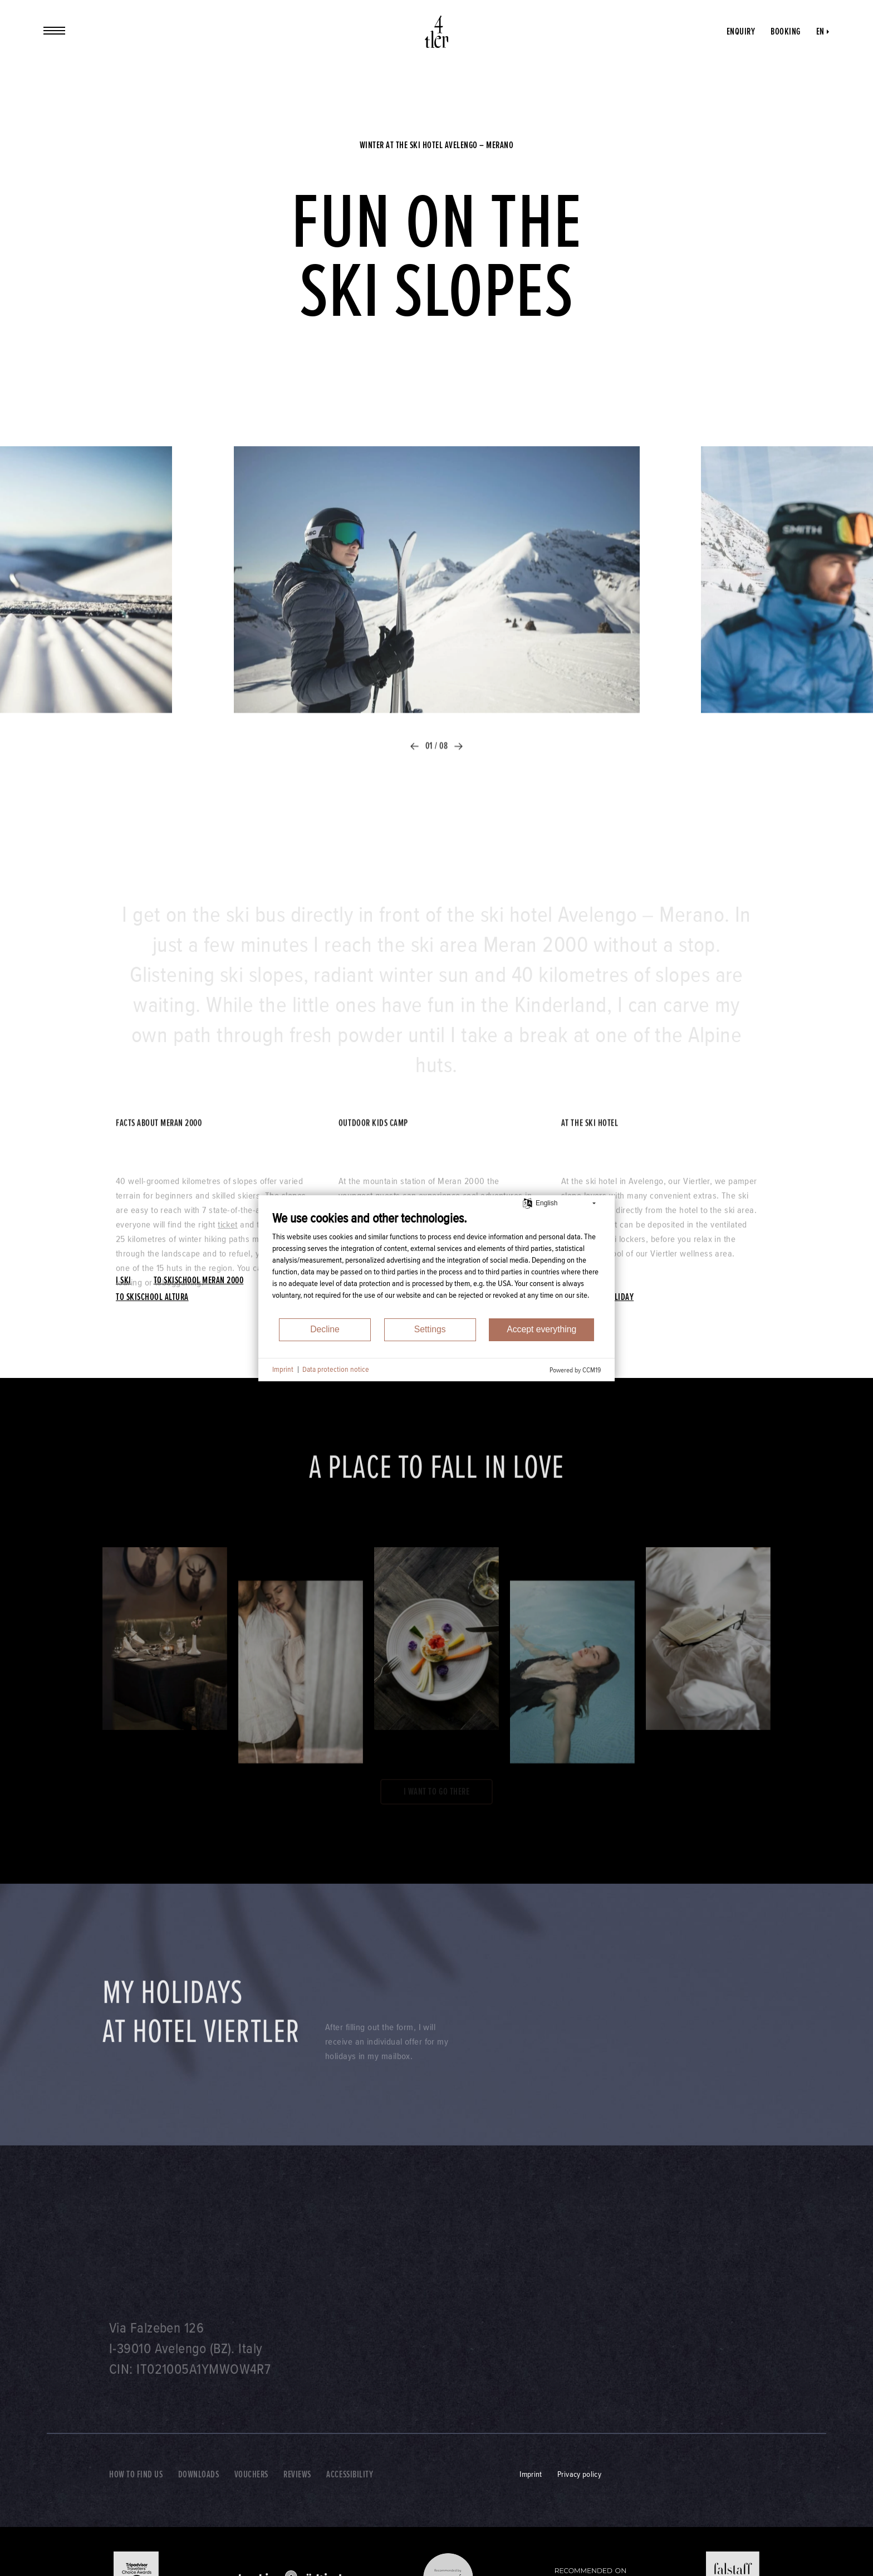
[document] (436, 1264)
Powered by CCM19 (575, 1370)
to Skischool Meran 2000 (199, 1280)
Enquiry (741, 31)
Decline (325, 1329)
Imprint (282, 1369)
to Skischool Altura (152, 1297)
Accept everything (541, 1329)
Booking (786, 31)
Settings (430, 1329)
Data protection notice (335, 1369)
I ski (123, 1280)
